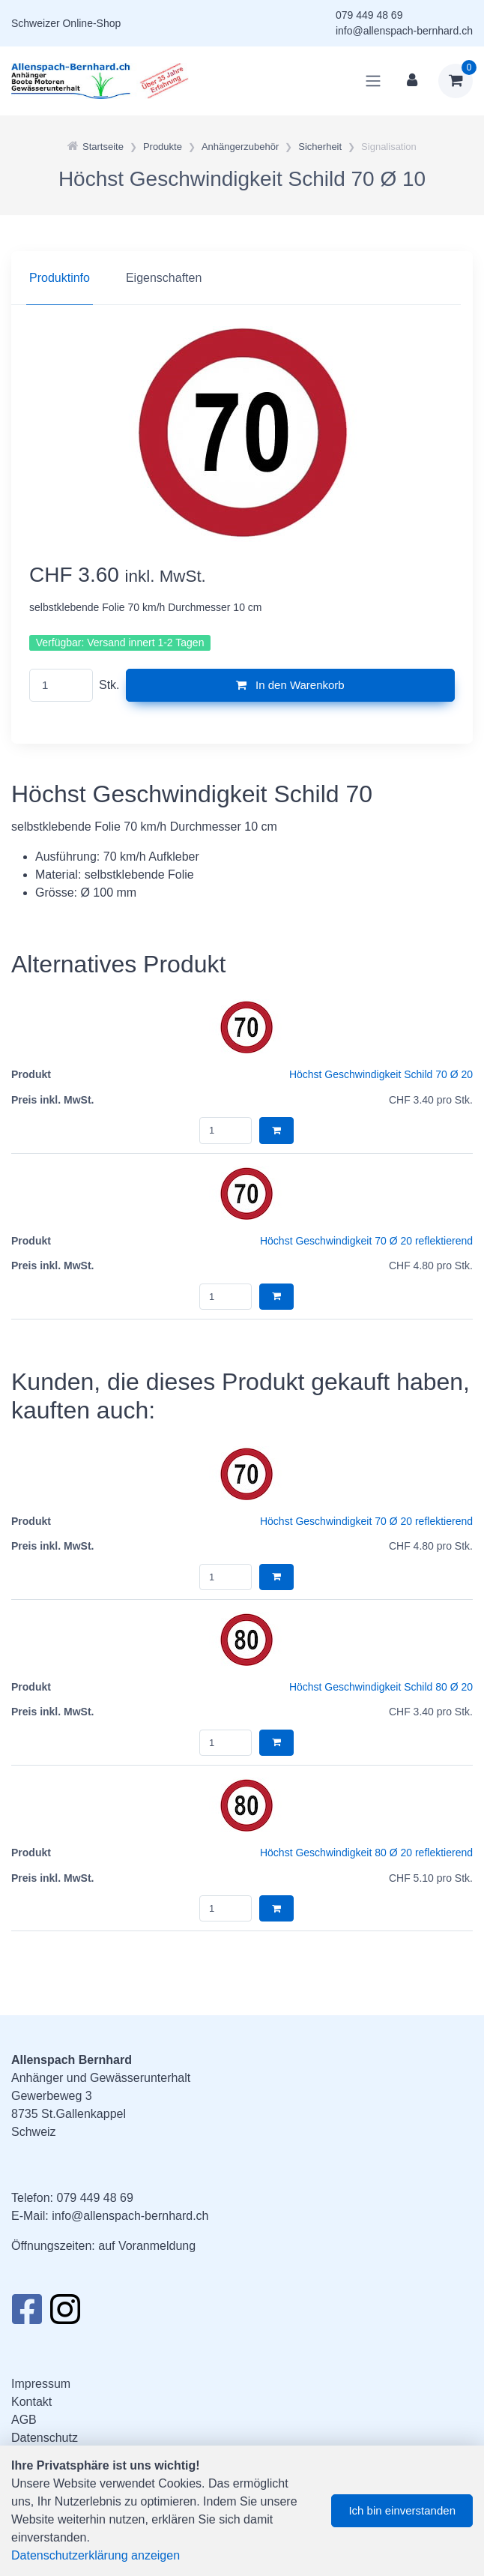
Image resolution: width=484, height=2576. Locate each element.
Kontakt (31, 2401)
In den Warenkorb (290, 684)
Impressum (40, 2383)
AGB (24, 2419)
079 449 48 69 (369, 15)
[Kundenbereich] (412, 81)
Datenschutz (44, 2437)
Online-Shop (91, 23)
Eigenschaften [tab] (164, 277)
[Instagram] (65, 2313)
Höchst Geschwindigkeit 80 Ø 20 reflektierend (366, 1853)
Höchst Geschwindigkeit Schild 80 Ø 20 (381, 1687)
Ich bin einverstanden (402, 2510)
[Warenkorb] (455, 81)
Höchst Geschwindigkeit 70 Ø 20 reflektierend (366, 1241)
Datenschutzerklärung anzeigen (95, 2555)
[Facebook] (26, 2313)
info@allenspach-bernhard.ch (404, 31)
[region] (242, 278)
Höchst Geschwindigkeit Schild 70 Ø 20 (381, 1074)
